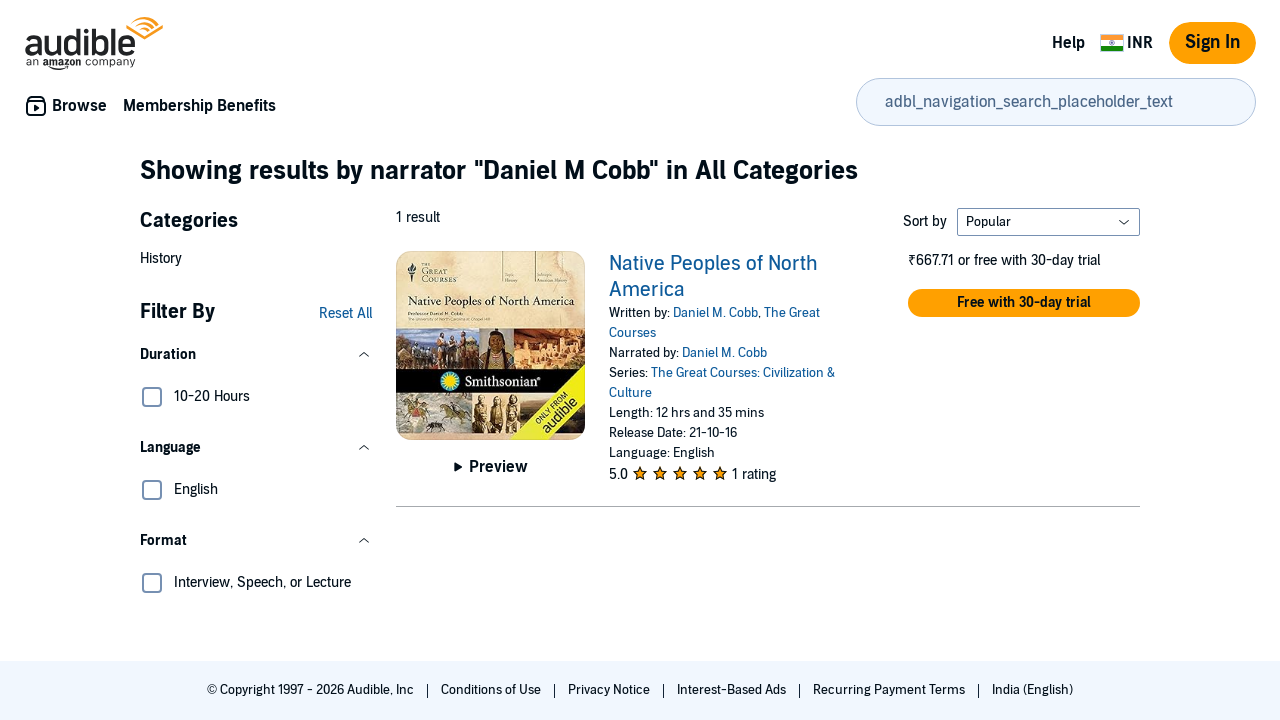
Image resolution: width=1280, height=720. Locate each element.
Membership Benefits (199, 106)
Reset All (345, 313)
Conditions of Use (492, 690)
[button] (256, 355)
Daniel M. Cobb (715, 313)
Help (1068, 43)
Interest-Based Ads (733, 690)
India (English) (1032, 690)
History (161, 258)
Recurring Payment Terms (890, 690)
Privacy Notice (610, 690)
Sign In (1212, 42)
